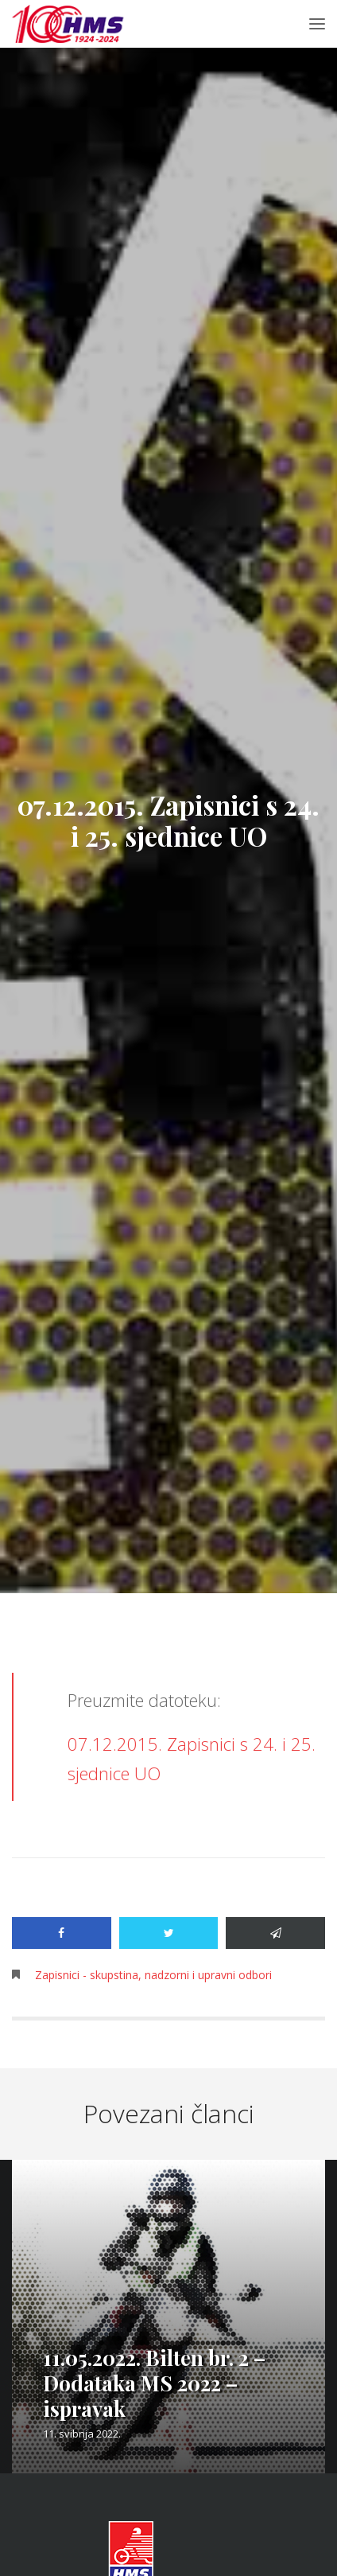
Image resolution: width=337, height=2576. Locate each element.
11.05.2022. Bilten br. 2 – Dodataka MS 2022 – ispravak (154, 2383)
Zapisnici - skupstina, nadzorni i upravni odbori (153, 1974)
